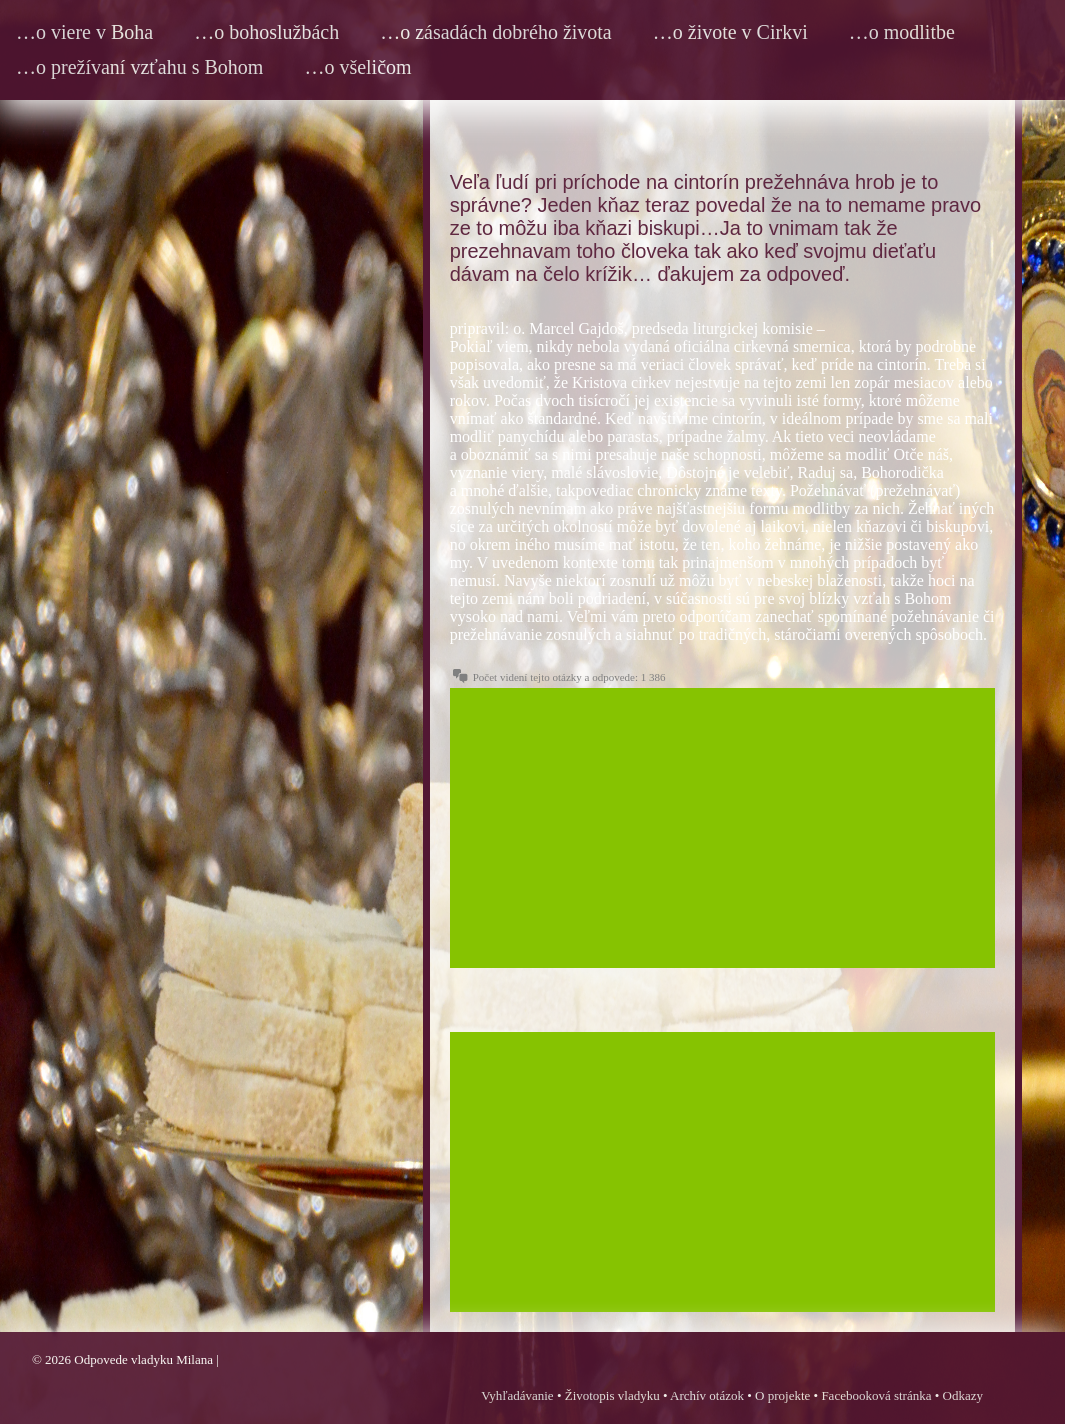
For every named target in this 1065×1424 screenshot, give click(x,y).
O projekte (782, 1395)
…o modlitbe (902, 32)
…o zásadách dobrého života (496, 32)
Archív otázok (707, 1395)
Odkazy (963, 1395)
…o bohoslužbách (266, 32)
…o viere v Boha (84, 32)
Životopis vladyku (612, 1395)
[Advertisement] (723, 828)
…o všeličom (357, 67)
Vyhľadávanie (517, 1395)
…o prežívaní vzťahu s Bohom (139, 67)
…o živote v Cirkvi (730, 32)
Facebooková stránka (876, 1395)
